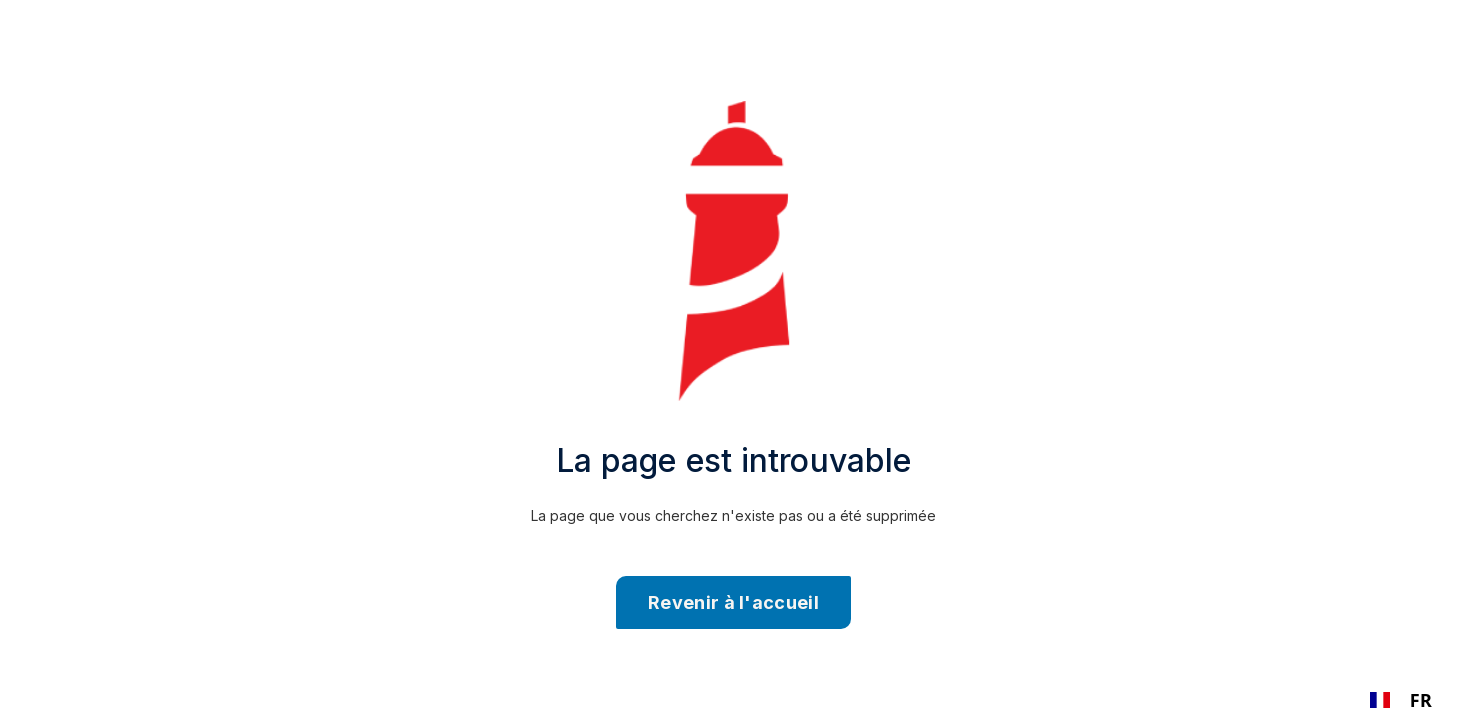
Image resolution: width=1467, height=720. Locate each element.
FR (1401, 700)
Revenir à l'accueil (733, 602)
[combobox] (1401, 700)
